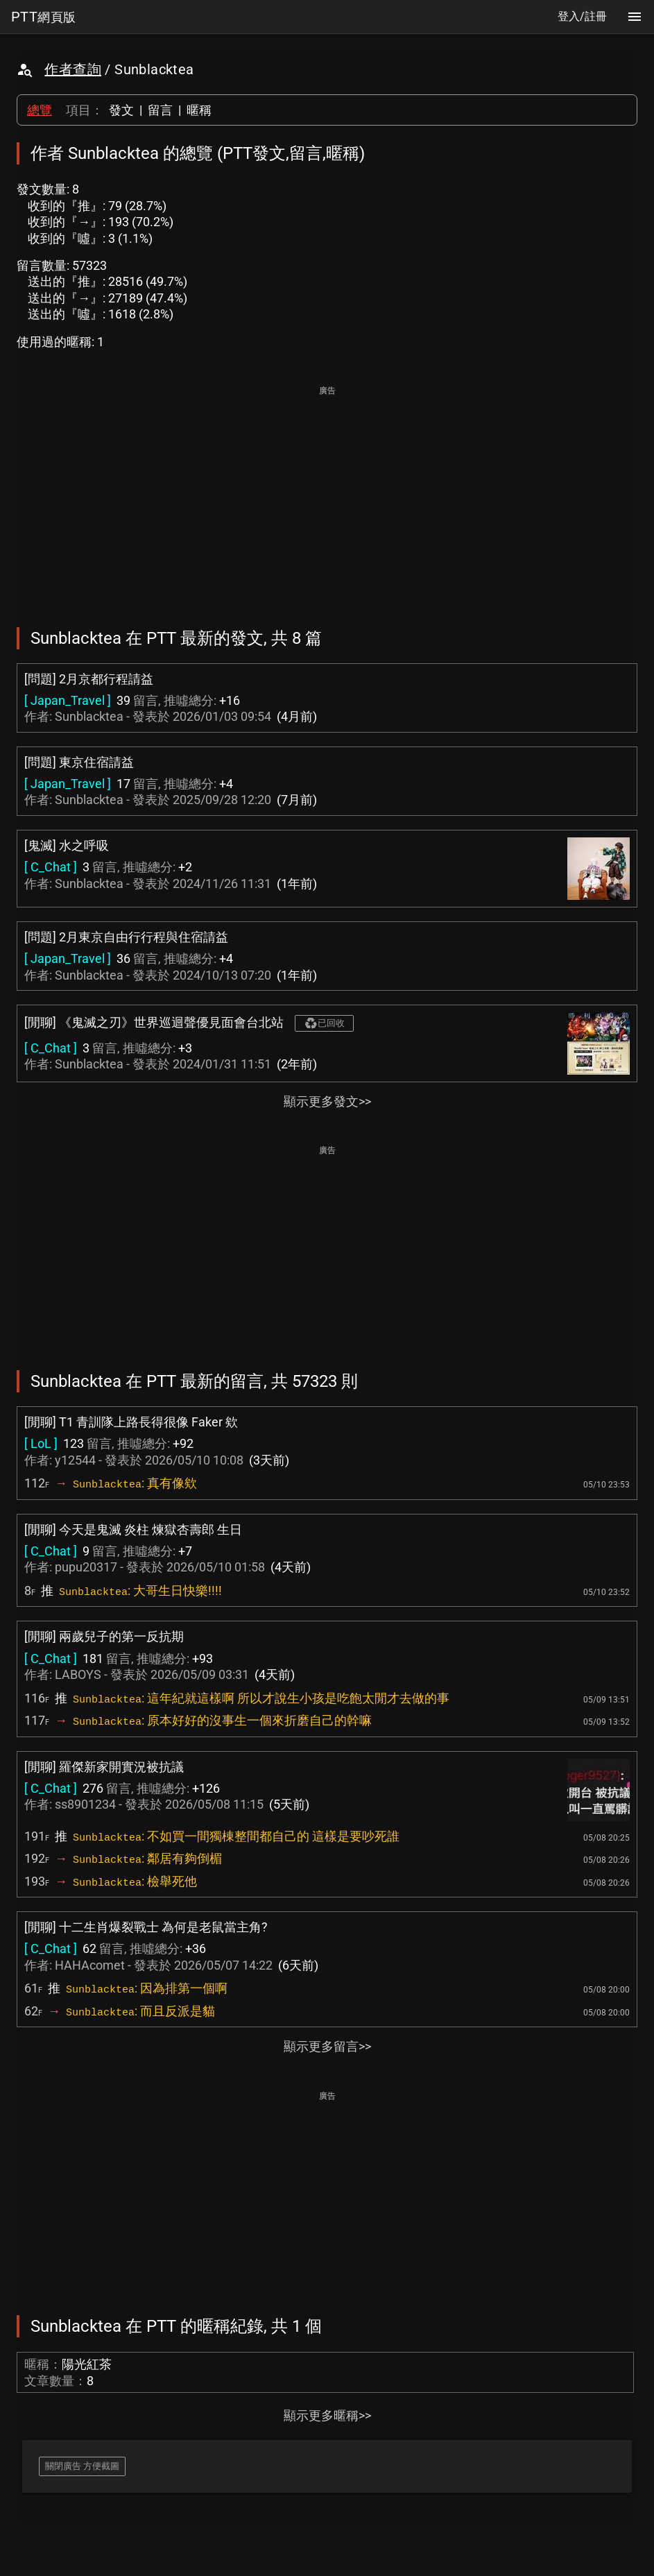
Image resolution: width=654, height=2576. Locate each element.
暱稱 (199, 110)
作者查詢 (72, 69)
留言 (160, 110)
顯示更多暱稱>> (327, 2415)
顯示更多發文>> (327, 1101)
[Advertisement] (327, 497)
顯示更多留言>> (327, 2046)
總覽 (39, 110)
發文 (121, 110)
